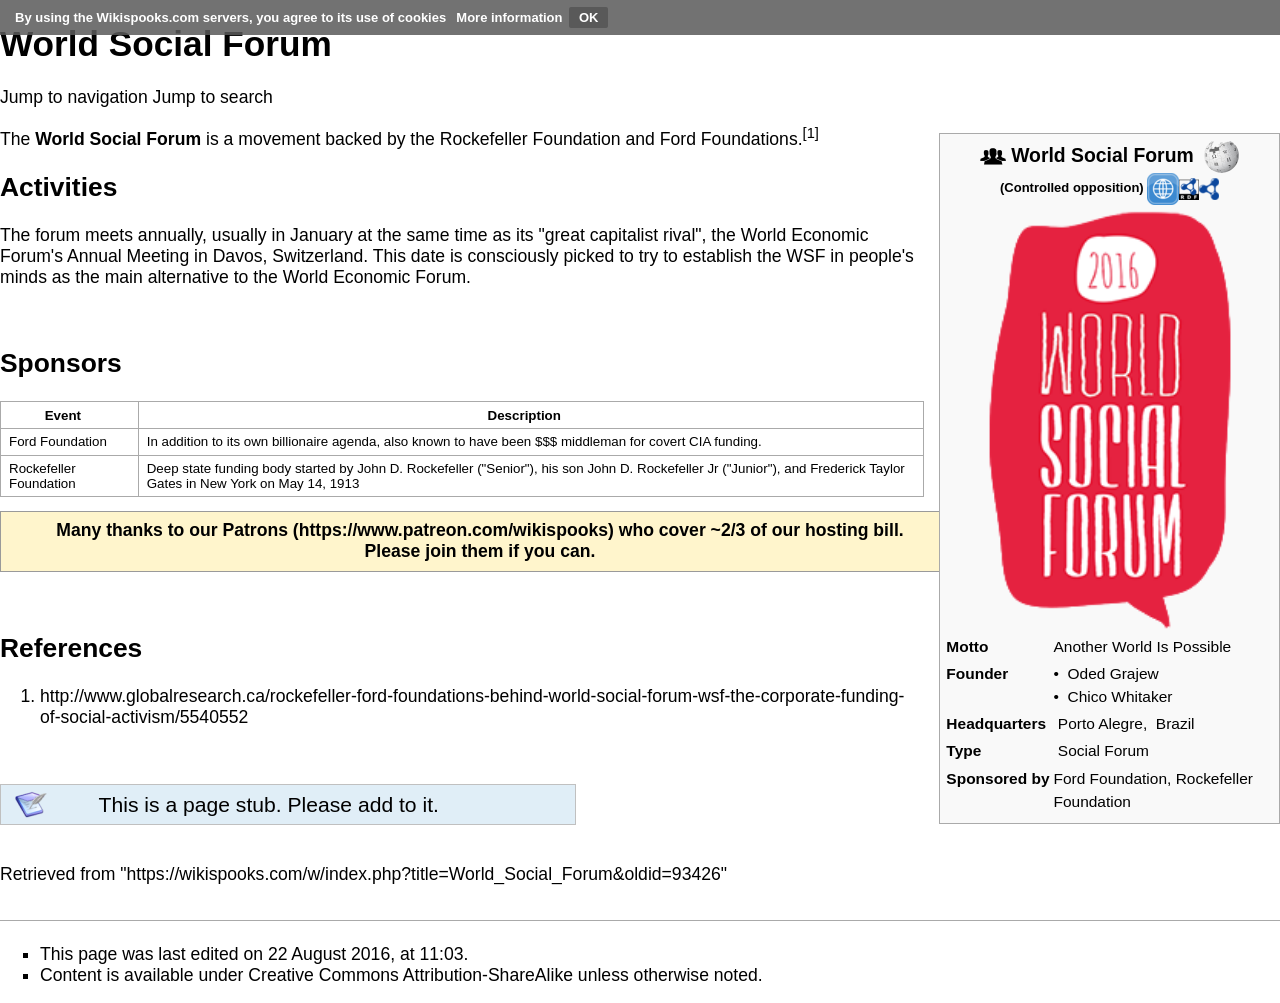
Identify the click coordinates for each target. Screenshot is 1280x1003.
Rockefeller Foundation (530, 139)
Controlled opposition (1071, 187)
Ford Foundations (729, 139)
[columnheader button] (530, 415)
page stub (229, 804)
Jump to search (213, 97)
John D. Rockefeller (415, 468)
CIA (699, 441)
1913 (345, 483)
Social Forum (1103, 750)
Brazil (1175, 723)
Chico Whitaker (1120, 696)
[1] (811, 133)
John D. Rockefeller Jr (652, 468)
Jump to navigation (74, 97)
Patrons (255, 530)
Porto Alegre (1100, 723)
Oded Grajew (1113, 673)
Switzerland (317, 256)
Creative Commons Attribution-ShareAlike (410, 975)
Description (524, 415)
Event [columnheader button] (63, 415)
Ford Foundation (1111, 778)
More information (509, 17)
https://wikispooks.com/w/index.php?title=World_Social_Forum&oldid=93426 (424, 874)
